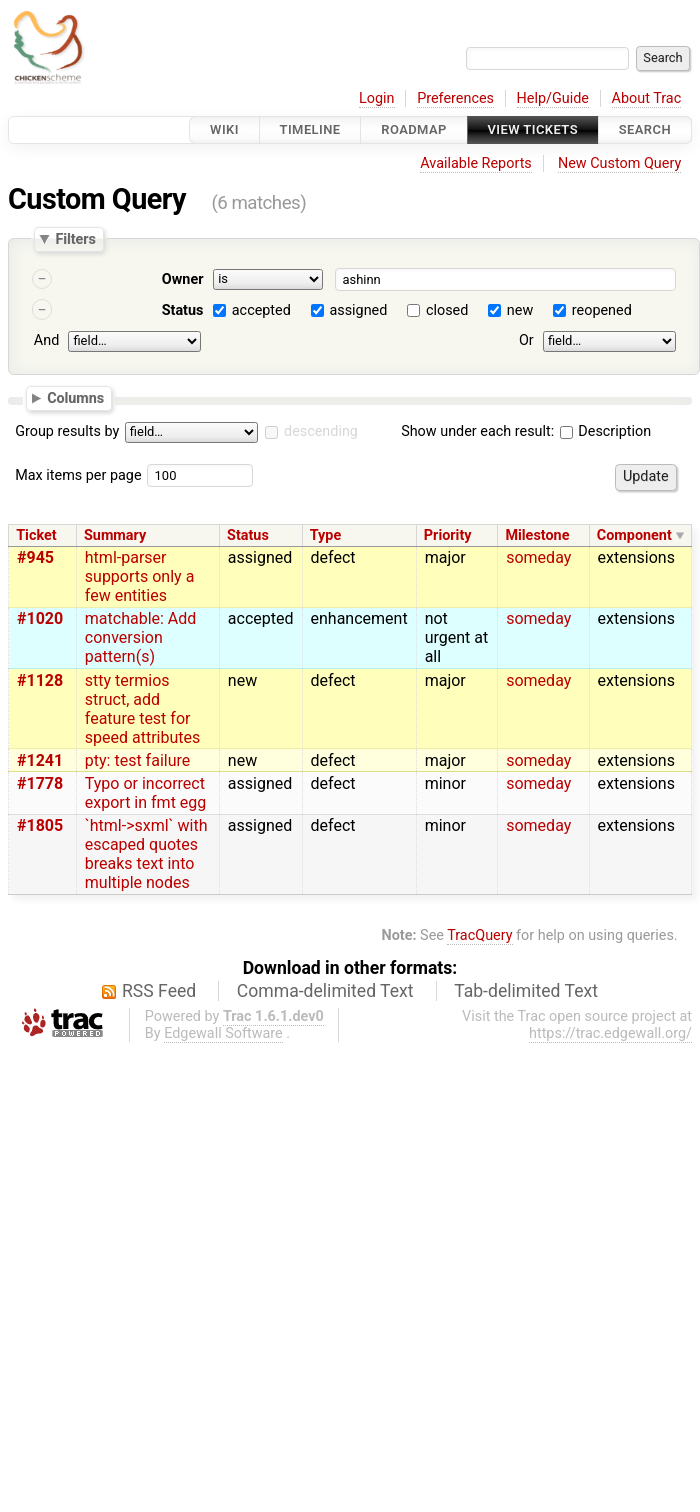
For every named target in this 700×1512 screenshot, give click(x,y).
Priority (448, 535)
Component (634, 535)
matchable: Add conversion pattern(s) (141, 637)
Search (645, 129)
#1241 (40, 760)
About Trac (647, 98)
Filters (75, 239)
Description (605, 431)
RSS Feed (159, 991)
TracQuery (479, 935)
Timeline (310, 129)
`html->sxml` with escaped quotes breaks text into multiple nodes (146, 854)
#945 (35, 557)
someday (538, 557)
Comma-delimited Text (325, 991)
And (46, 340)
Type (325, 535)
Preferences (455, 98)
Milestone (537, 535)
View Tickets (533, 129)
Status (183, 310)
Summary (115, 535)
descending (321, 431)
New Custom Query (619, 163)
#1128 (40, 680)
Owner (183, 279)
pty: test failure (137, 760)
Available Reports (476, 163)
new (520, 310)
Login (377, 98)
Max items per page (78, 475)
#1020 (40, 618)
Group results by (67, 431)
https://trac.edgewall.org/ (610, 1033)
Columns (75, 397)
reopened (602, 310)
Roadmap (414, 129)
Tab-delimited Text (526, 991)
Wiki (224, 129)
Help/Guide (553, 98)
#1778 (40, 783)
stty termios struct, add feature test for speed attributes (142, 709)
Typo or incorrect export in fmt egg (146, 793)
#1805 (40, 825)
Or (526, 340)
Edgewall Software (223, 1033)
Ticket (36, 535)
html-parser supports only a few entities (140, 576)
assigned (358, 310)
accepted (261, 310)
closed (447, 310)
